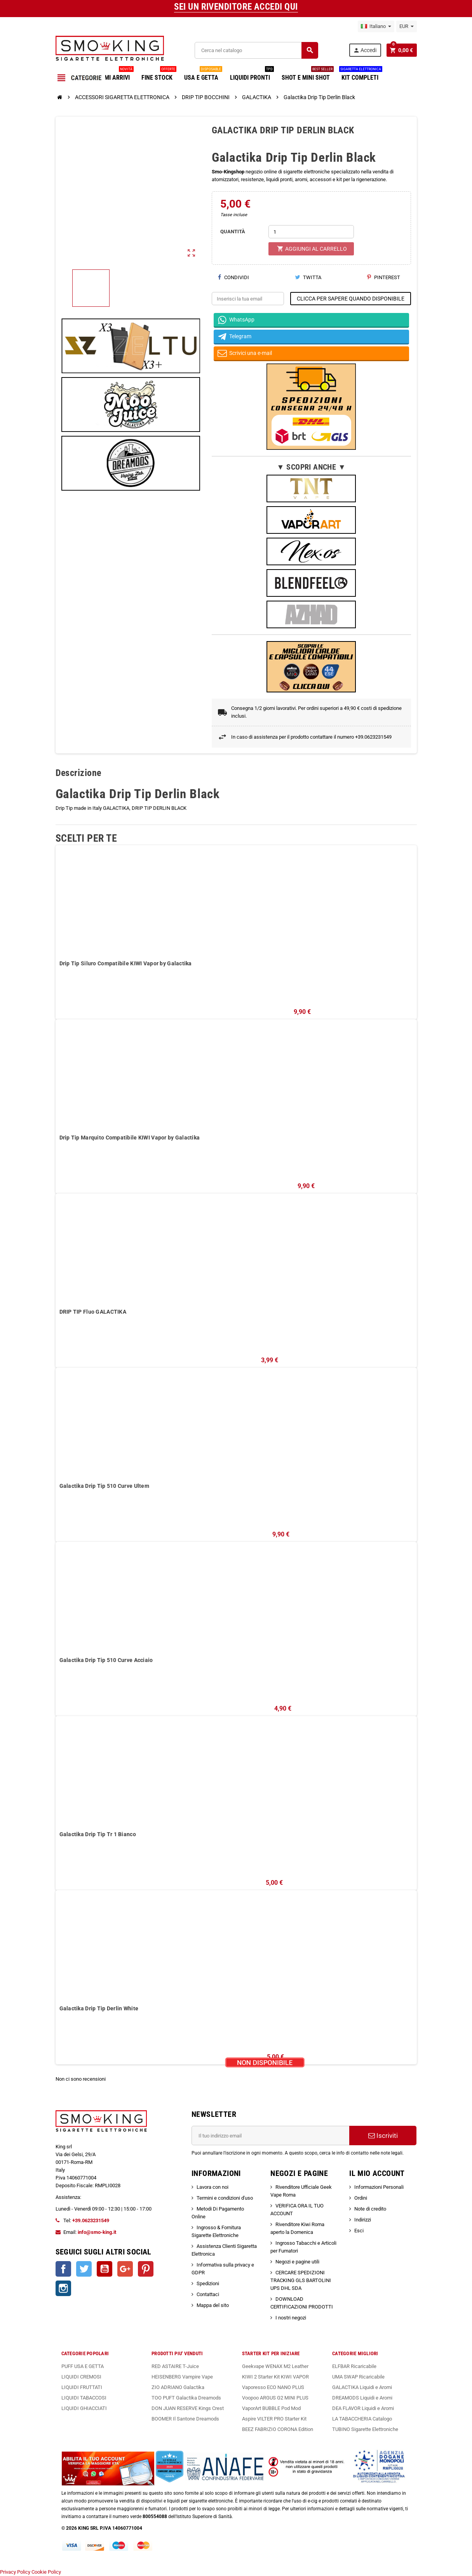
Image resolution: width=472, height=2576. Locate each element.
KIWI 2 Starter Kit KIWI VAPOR (275, 2377)
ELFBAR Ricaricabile (354, 2366)
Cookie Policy (46, 2572)
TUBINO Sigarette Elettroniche (365, 2429)
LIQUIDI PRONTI (252, 74)
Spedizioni (208, 2283)
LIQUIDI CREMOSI (81, 2377)
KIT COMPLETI (360, 74)
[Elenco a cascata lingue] (376, 26)
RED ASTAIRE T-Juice (175, 2366)
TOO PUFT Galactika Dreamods (186, 2398)
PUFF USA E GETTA (82, 2366)
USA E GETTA (203, 74)
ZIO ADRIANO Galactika (178, 2387)
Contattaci (208, 2294)
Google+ (125, 2269)
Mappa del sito (213, 2305)
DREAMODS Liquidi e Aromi (362, 2398)
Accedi (364, 50)
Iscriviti (383, 2135)
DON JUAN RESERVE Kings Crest (188, 2408)
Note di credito (370, 2209)
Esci (359, 2230)
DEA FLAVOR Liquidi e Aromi (363, 2408)
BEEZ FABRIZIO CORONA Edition (277, 2429)
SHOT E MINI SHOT (308, 74)
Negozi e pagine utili (297, 2262)
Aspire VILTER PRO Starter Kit (274, 2419)
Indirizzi (362, 2220)
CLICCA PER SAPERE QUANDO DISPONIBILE (350, 298)
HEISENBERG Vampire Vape (182, 2377)
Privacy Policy (15, 2572)
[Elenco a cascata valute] (406, 26)
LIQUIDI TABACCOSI (83, 2398)
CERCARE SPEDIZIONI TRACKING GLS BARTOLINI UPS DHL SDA (300, 2280)
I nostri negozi (290, 2318)
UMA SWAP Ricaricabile (358, 2377)
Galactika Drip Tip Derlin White (99, 2008)
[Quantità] (311, 231)
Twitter (84, 2269)
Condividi (233, 277)
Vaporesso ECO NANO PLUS (273, 2387)
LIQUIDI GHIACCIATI (84, 2408)
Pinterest (383, 277)
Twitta (308, 277)
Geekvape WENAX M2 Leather (275, 2366)
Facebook (63, 2269)
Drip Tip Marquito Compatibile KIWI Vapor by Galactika (129, 1137)
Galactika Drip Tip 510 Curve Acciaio (106, 1660)
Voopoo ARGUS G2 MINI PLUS (275, 2398)
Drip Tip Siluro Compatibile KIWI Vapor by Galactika (125, 963)
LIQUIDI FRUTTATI (81, 2387)
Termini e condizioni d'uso (225, 2198)
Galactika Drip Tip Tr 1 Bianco (97, 1834)
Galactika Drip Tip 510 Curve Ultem (104, 1486)
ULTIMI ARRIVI (114, 74)
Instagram (63, 2288)
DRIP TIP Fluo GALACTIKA (92, 1312)
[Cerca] (256, 50)
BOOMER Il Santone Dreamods (185, 2419)
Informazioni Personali (379, 2187)
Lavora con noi (212, 2187)
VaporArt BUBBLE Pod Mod (271, 2408)
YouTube (104, 2269)
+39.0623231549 (90, 2220)
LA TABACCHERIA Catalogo (362, 2419)
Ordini (360, 2198)
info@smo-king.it (97, 2232)
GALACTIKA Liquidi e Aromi (362, 2387)
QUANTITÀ (232, 231)
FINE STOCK (158, 74)
